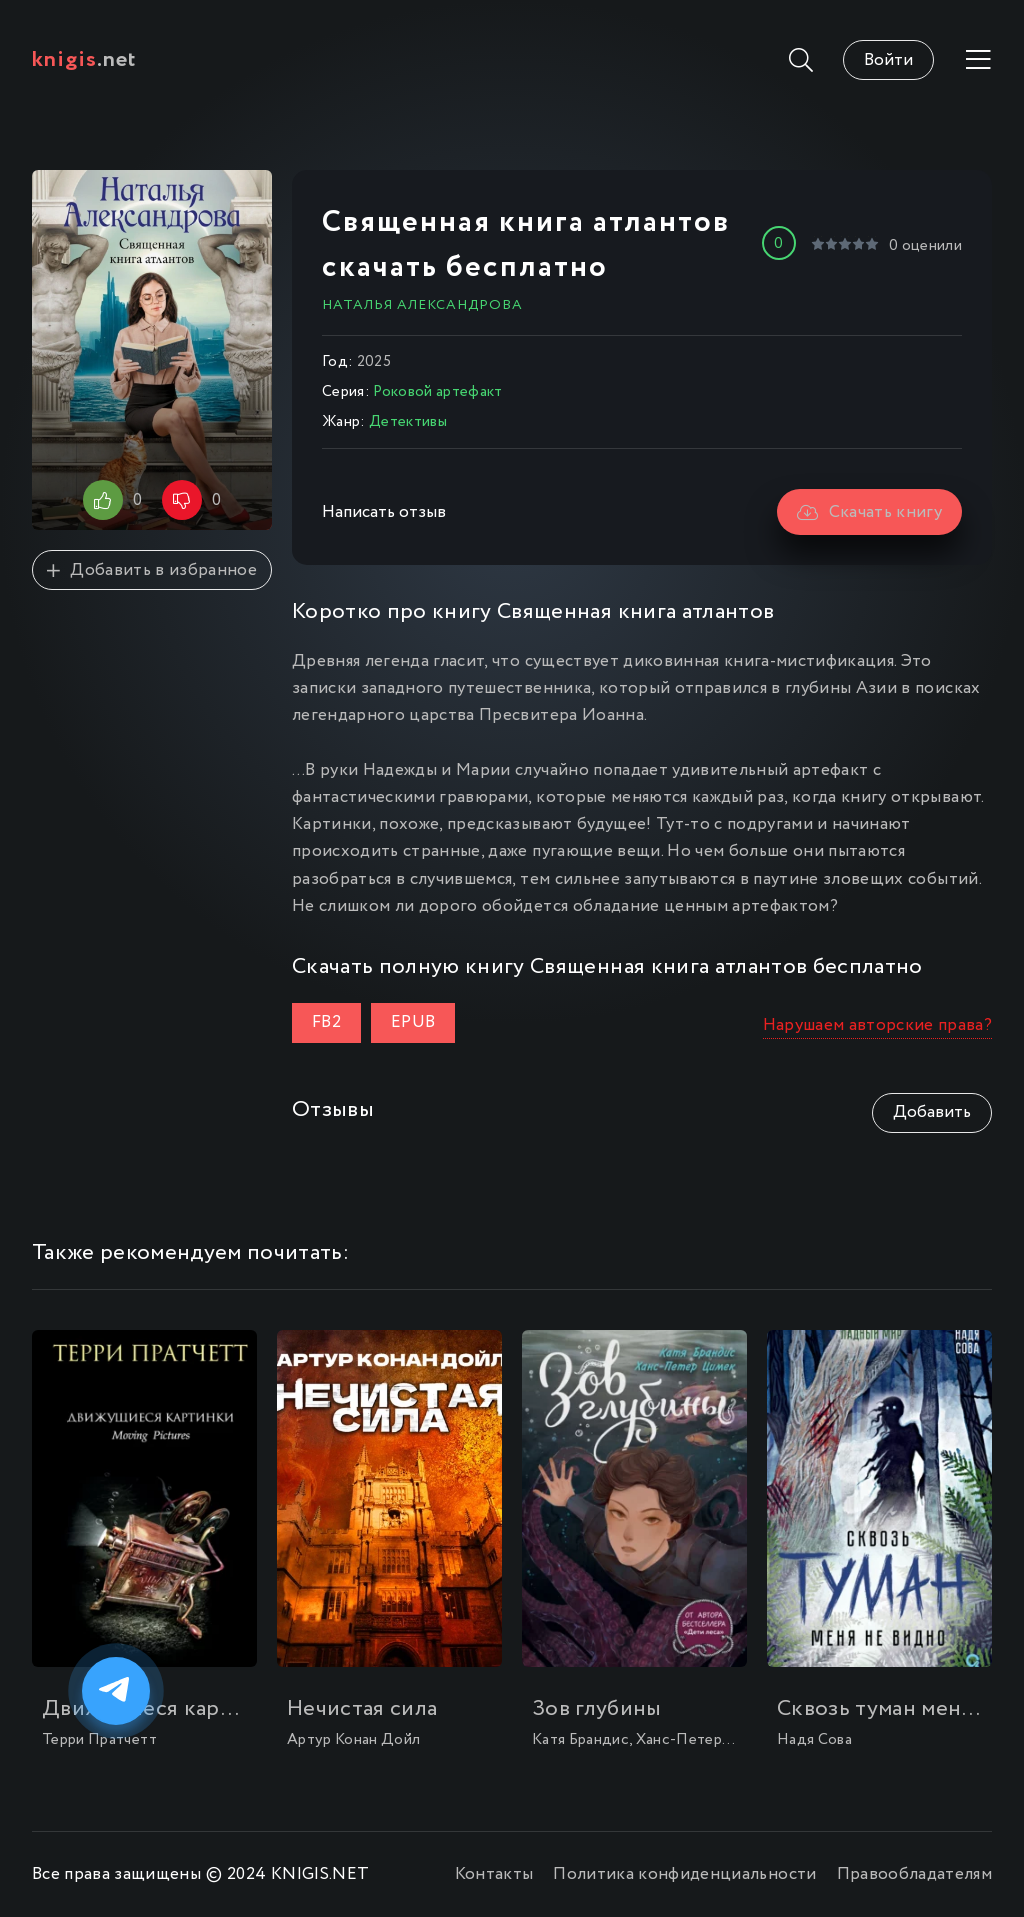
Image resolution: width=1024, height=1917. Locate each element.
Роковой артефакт (437, 392)
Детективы (408, 422)
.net (84, 60)
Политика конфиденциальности (684, 1874)
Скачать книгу (869, 512)
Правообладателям (914, 1874)
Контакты (494, 1874)
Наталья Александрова (422, 305)
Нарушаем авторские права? (878, 1025)
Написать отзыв (384, 512)
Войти (888, 60)
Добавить (932, 1112)
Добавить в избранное (152, 570)
